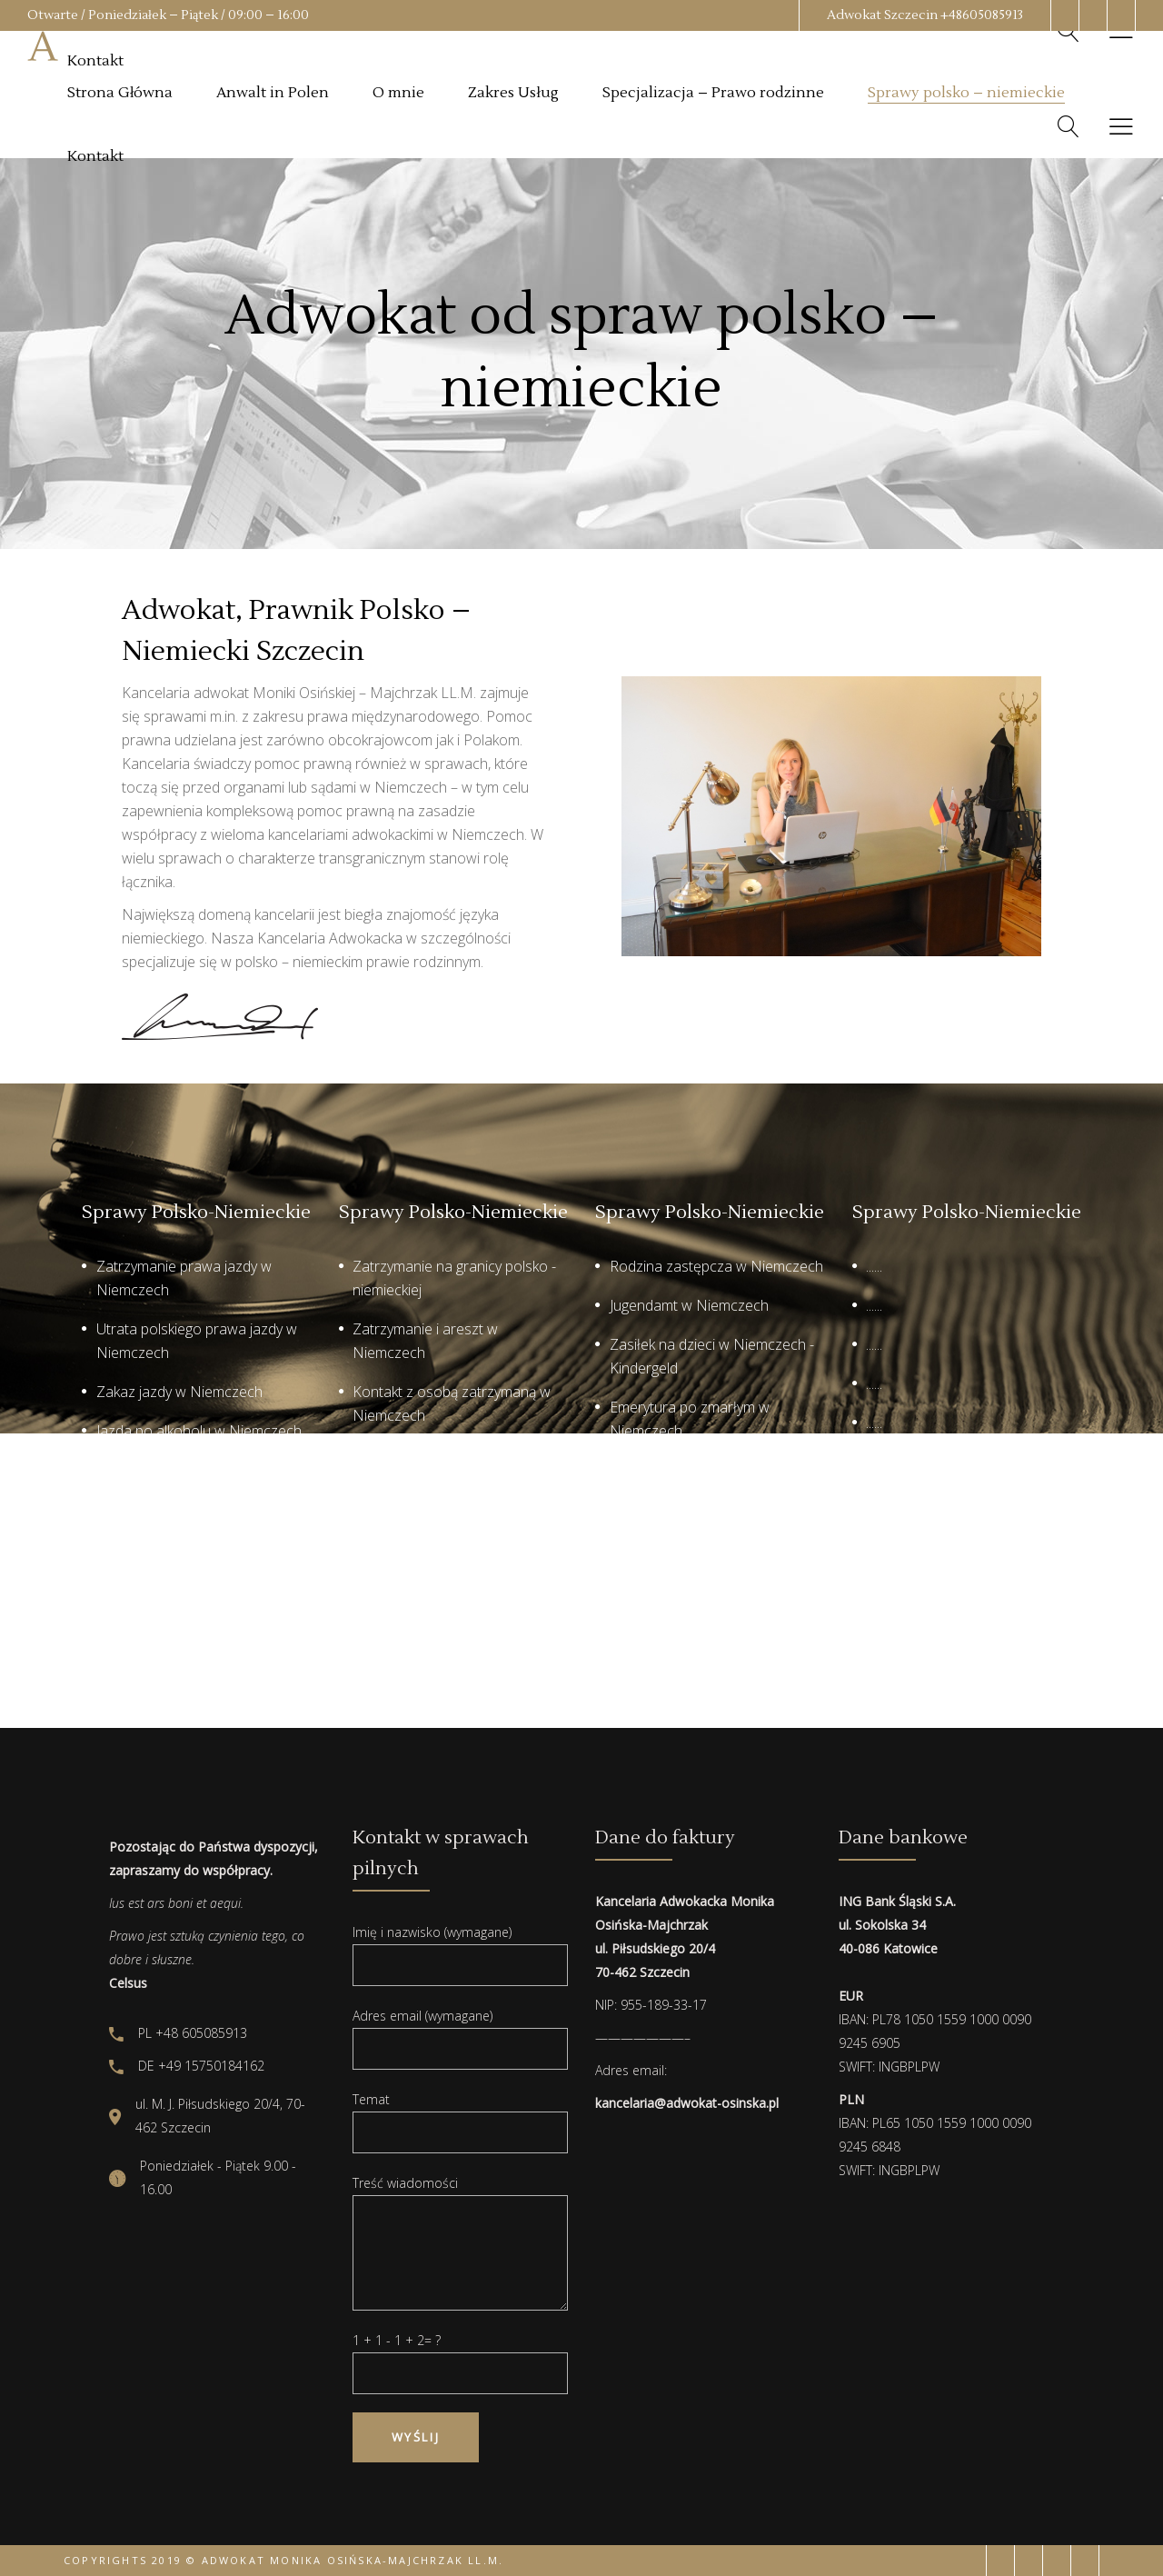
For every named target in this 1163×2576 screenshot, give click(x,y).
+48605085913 (981, 15)
